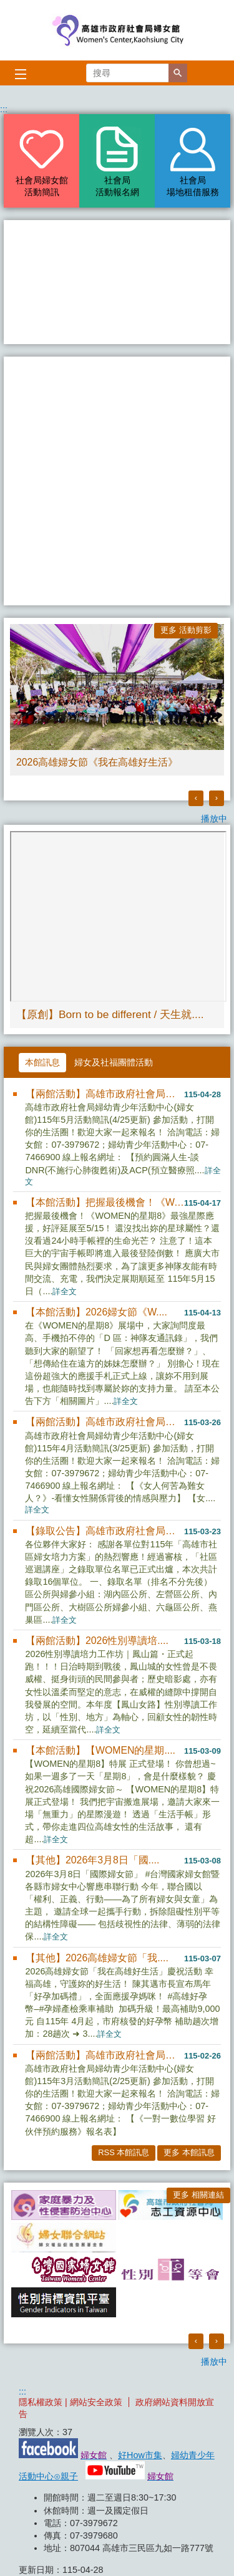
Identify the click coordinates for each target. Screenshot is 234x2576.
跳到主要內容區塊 (6, 6)
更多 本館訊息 (189, 2152)
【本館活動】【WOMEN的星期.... (100, 1750)
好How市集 (140, 2455)
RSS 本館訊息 (123, 2152)
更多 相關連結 (198, 2194)
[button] (177, 73)
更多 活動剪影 (186, 630)
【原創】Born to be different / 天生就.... (110, 1014)
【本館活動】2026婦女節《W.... (96, 1312)
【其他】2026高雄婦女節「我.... (97, 1958)
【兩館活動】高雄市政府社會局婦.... (105, 1094)
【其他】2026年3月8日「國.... (92, 1860)
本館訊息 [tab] (42, 1062)
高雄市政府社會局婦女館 (117, 30)
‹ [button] (196, 797)
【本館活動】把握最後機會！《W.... (105, 1202)
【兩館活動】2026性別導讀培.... (97, 1640)
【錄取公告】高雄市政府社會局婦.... (105, 1531)
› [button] (216, 797)
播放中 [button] (214, 819)
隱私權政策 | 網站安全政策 (70, 2402)
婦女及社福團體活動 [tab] (113, 1062)
